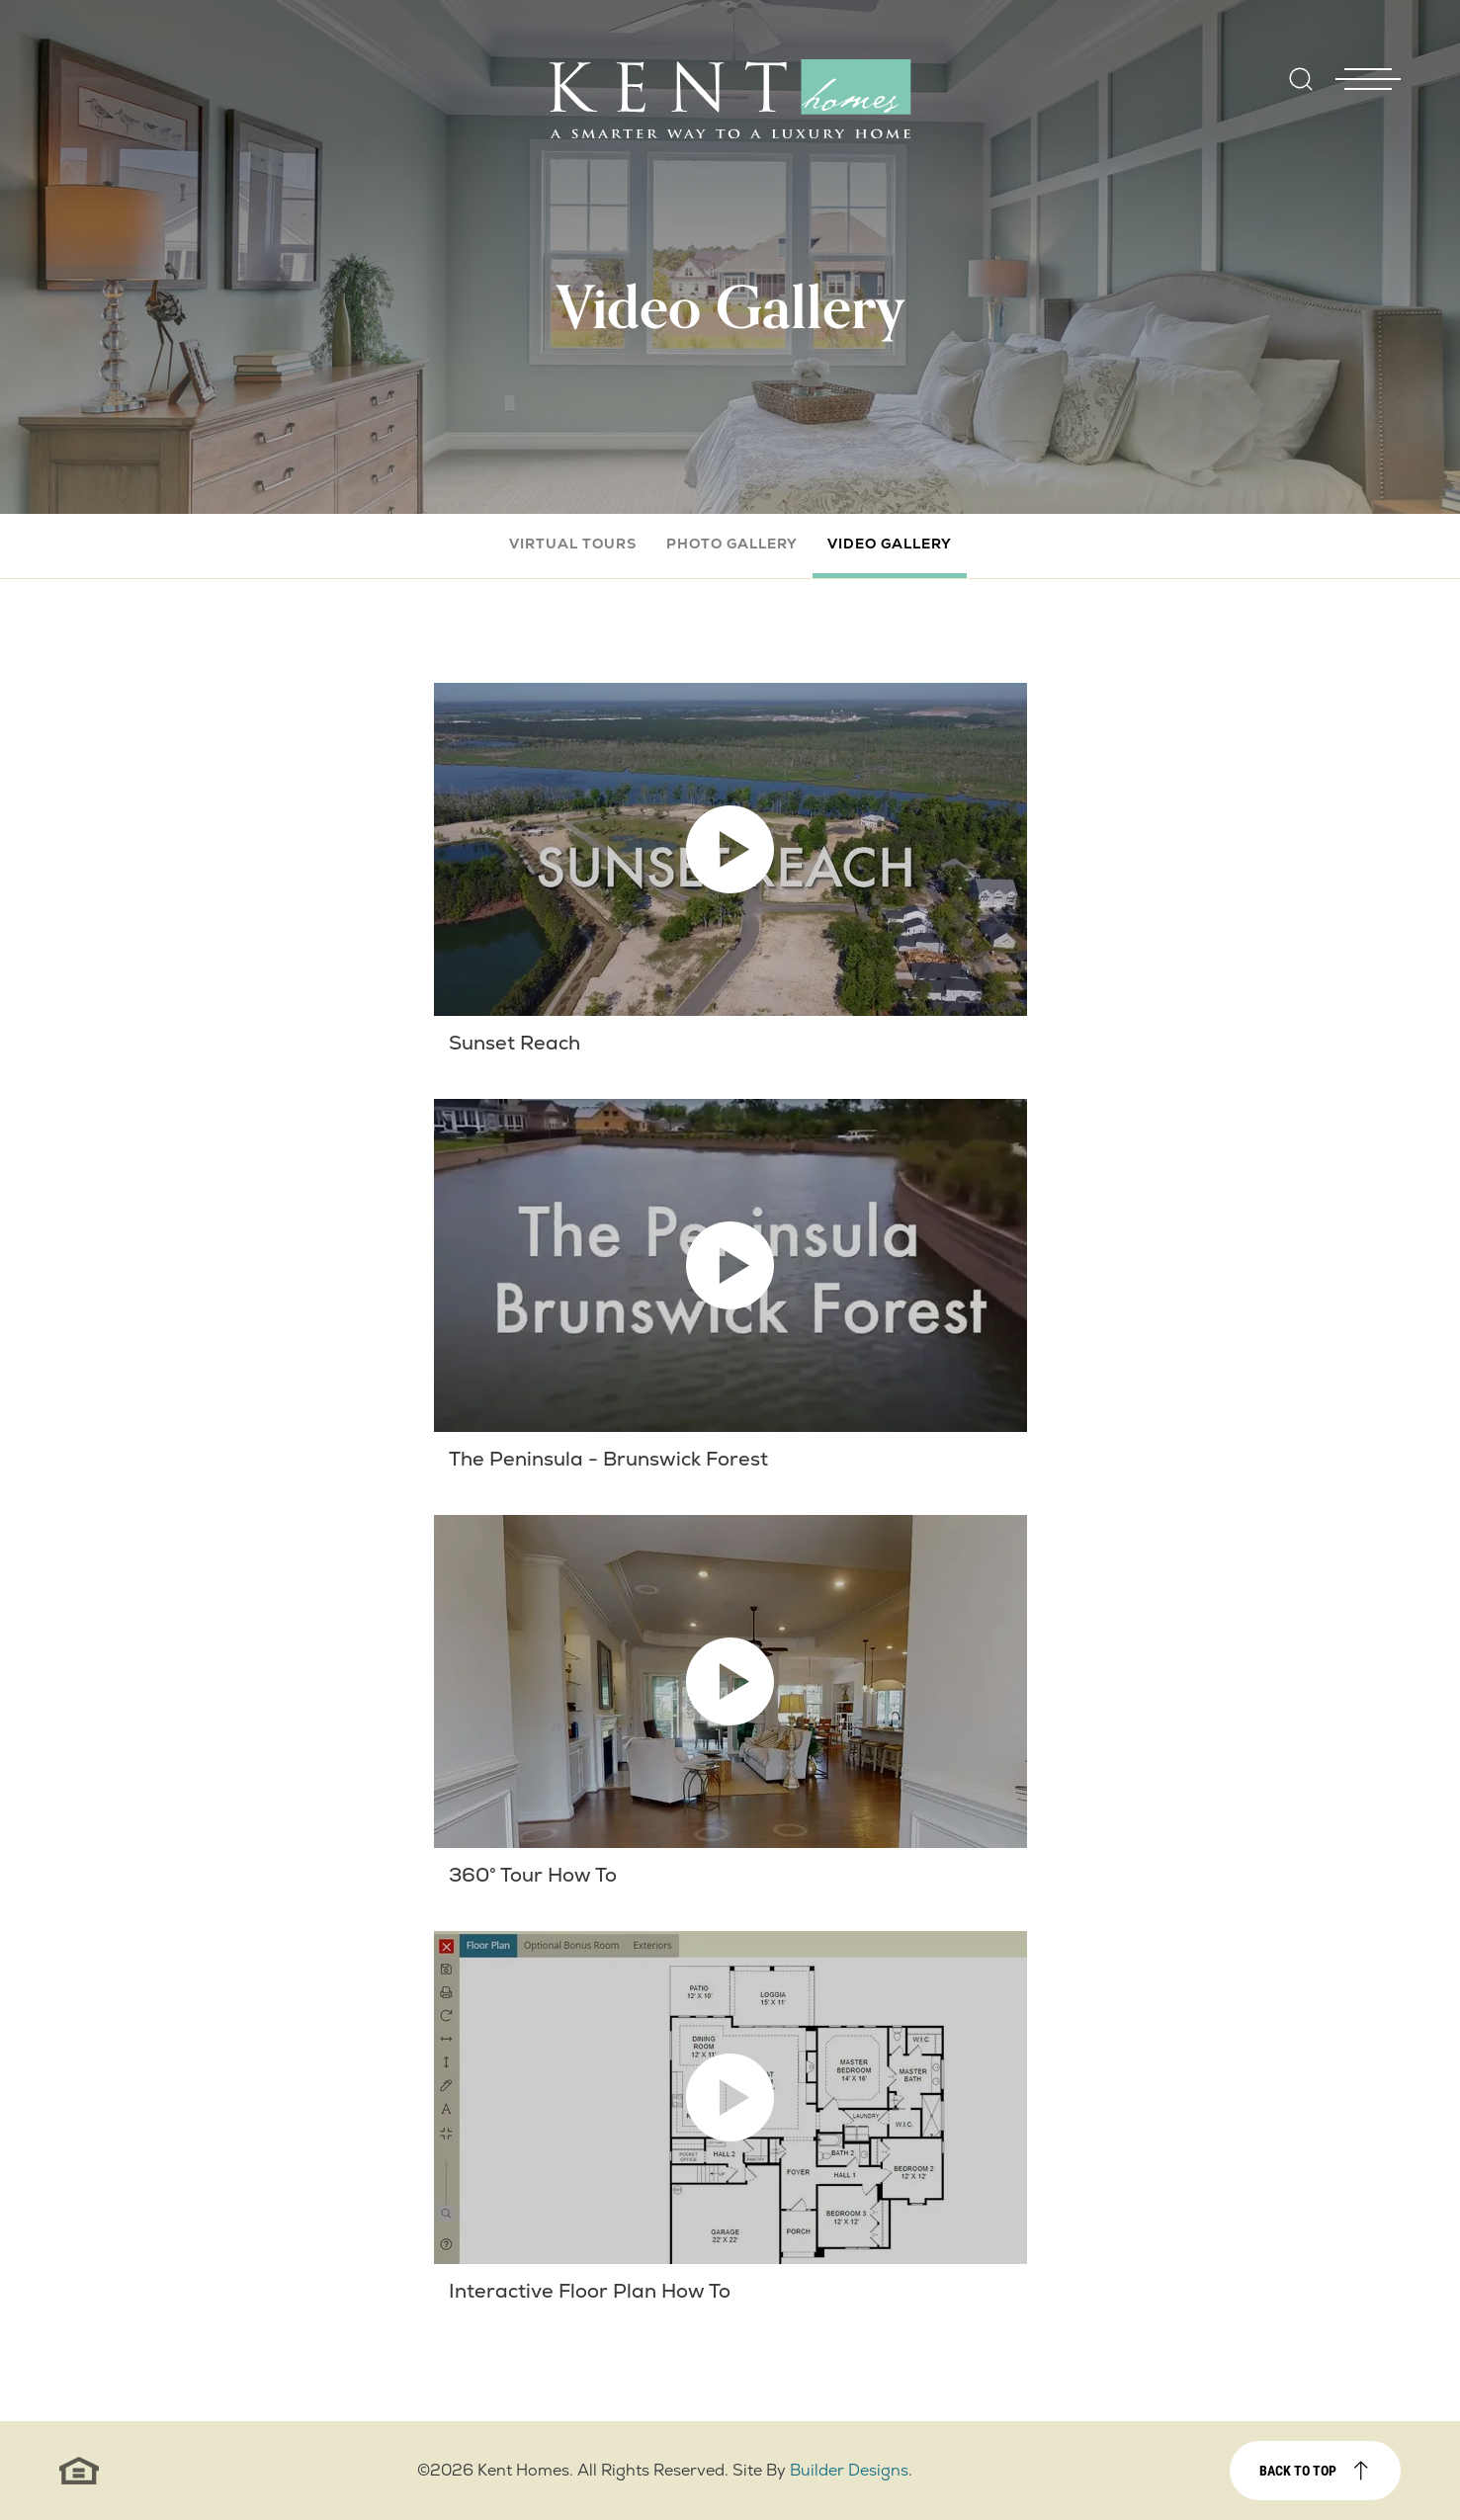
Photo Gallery (732, 543)
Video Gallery (889, 543)
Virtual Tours (573, 543)
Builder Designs (849, 2470)
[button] (1301, 92)
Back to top (1297, 2470)
